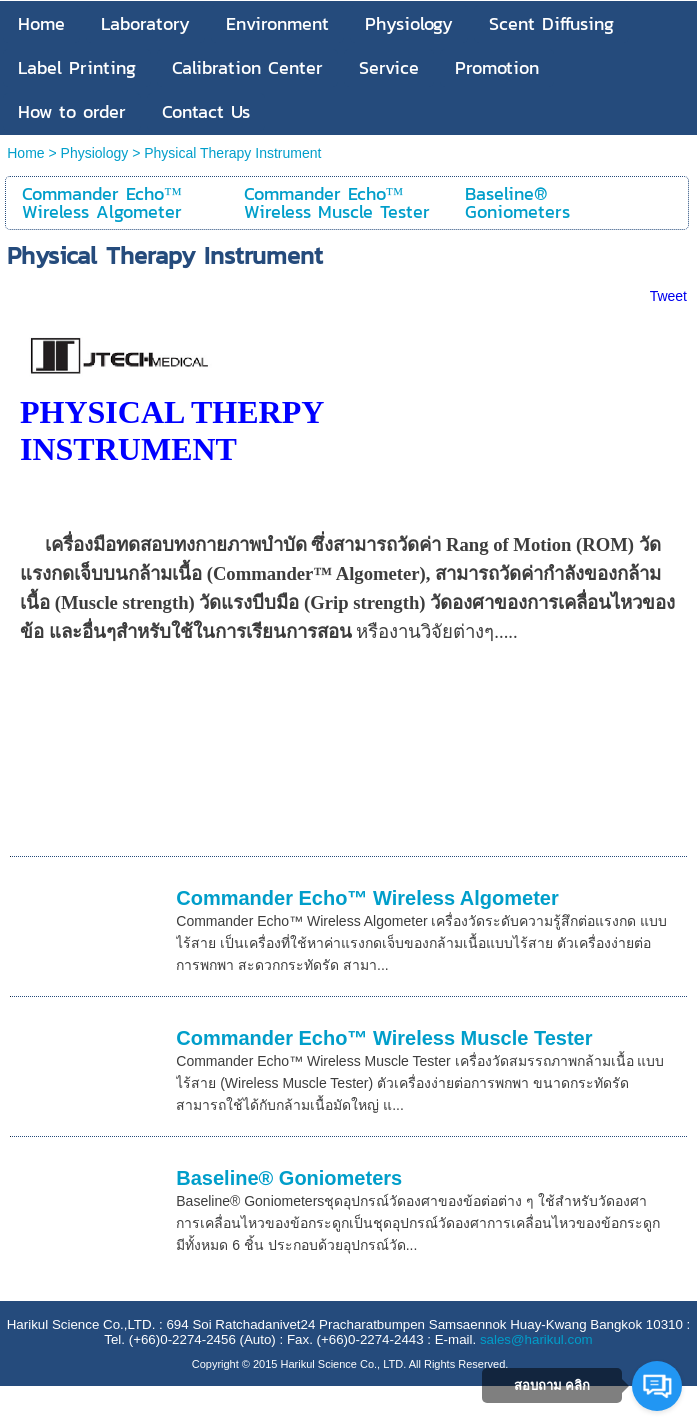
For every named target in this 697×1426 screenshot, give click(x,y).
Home (25, 153)
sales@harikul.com (536, 1339)
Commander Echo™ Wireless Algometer (367, 898)
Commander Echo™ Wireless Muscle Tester (384, 1038)
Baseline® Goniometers (289, 1178)
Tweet (668, 296)
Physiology (95, 153)
